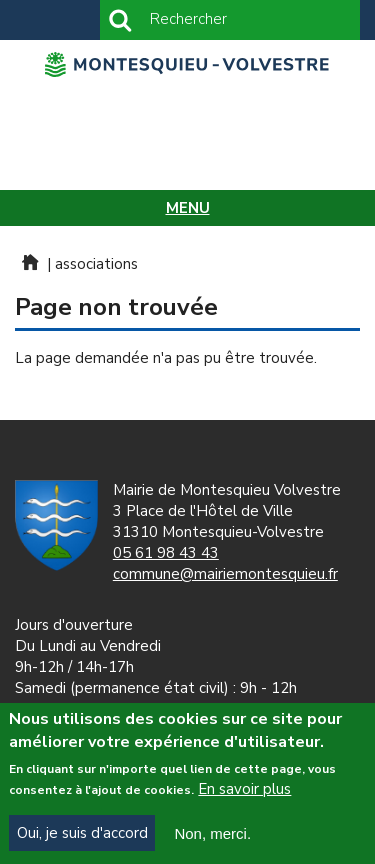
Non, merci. (212, 838)
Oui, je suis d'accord (82, 838)
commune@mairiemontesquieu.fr (225, 574)
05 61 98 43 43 (166, 553)
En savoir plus (244, 795)
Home (29, 262)
